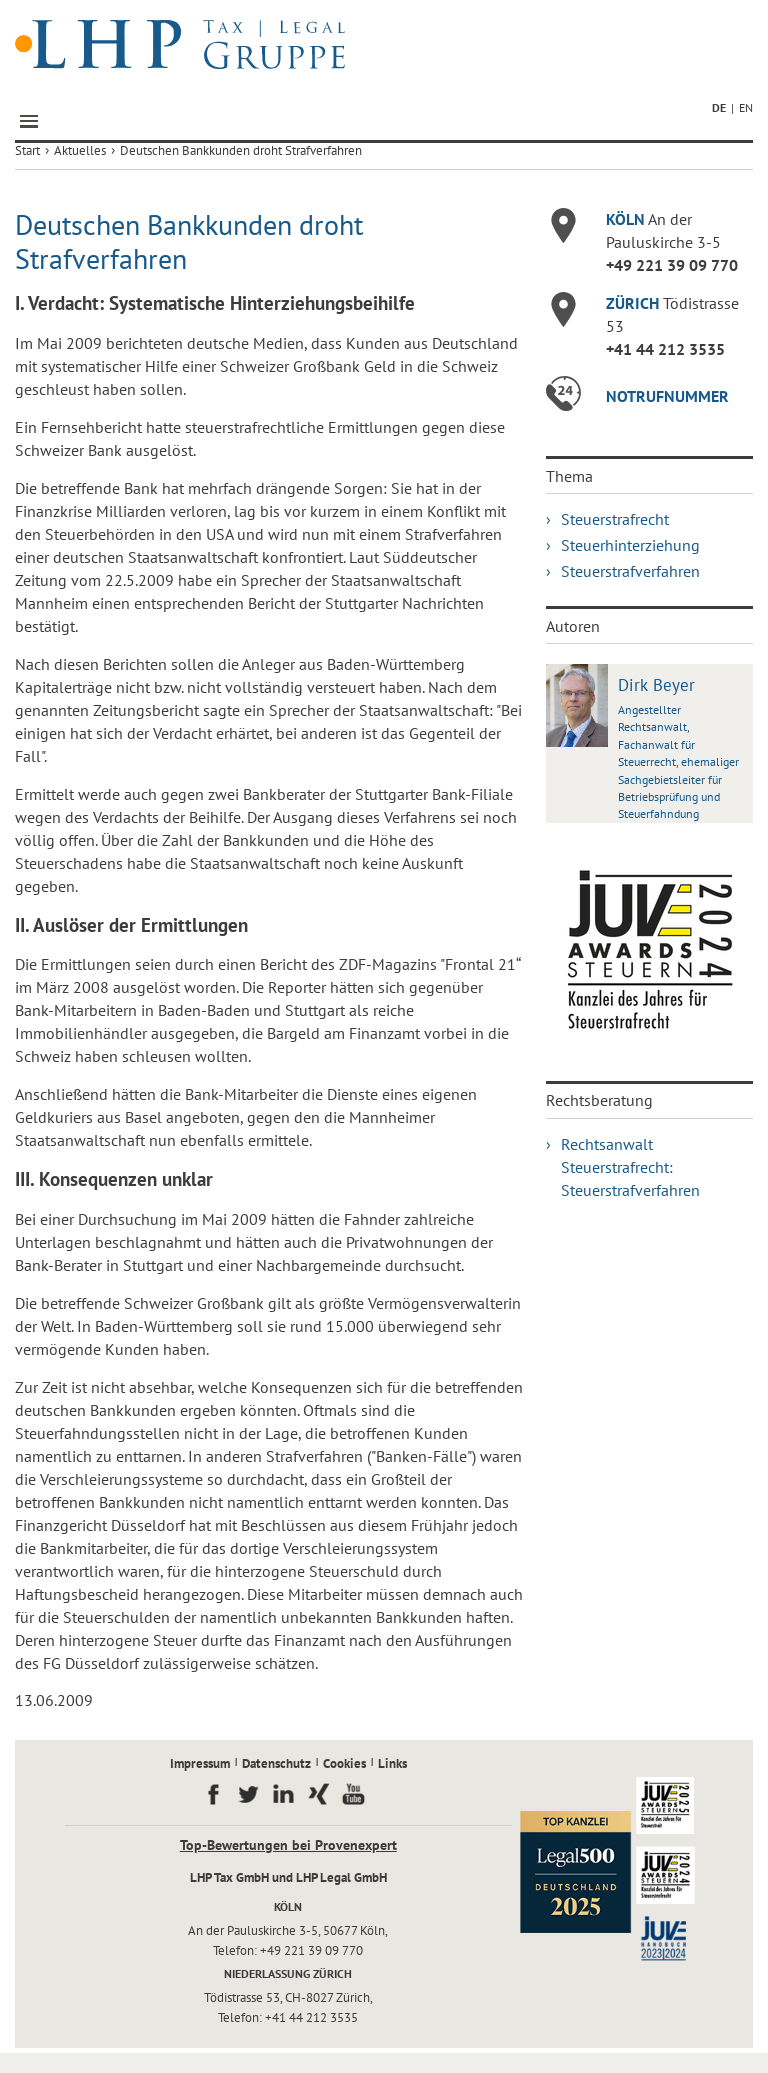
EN (746, 107)
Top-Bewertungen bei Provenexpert (288, 1845)
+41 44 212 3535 (665, 349)
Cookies (344, 1763)
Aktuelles (80, 150)
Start (27, 150)
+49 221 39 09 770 (672, 265)
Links (392, 1763)
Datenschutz (276, 1763)
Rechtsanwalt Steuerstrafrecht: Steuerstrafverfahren (630, 1167)
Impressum (200, 1763)
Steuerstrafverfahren (630, 571)
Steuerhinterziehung (630, 545)
